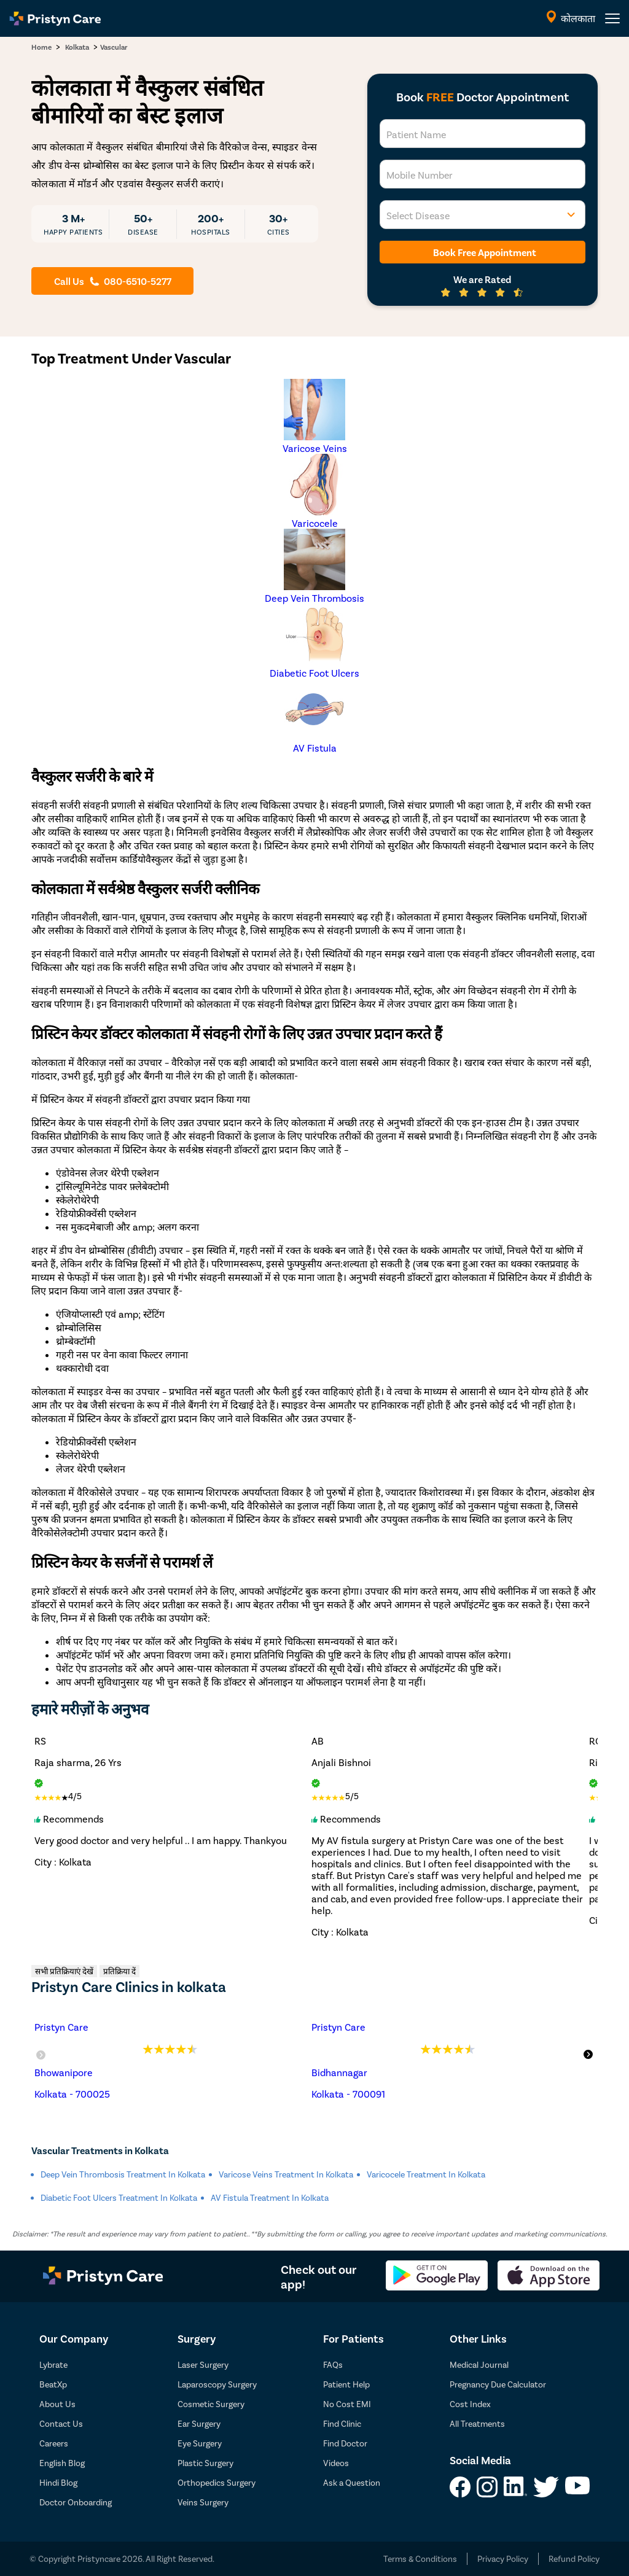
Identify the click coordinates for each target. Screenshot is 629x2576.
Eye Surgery (200, 2443)
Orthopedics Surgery (217, 2482)
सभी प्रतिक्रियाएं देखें (64, 1971)
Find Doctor (345, 2443)
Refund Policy (574, 2558)
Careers (53, 2443)
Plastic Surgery (205, 2462)
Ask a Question (351, 2482)
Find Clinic (342, 2423)
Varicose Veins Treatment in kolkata (286, 2174)
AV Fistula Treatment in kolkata (270, 2197)
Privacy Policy (502, 2558)
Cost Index (470, 2404)
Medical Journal (479, 2364)
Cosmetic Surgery (211, 2404)
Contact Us (61, 2423)
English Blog (62, 2462)
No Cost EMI (347, 2404)
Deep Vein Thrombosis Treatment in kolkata (123, 2174)
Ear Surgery (199, 2423)
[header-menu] (612, 18)
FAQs (333, 2364)
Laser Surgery (203, 2364)
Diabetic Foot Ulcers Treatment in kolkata (119, 2197)
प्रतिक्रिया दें (119, 1971)
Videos (336, 2462)
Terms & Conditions (420, 2558)
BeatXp (53, 2384)
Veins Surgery (203, 2502)
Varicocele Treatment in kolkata (426, 2174)
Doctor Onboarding (75, 2502)
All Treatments (477, 2423)
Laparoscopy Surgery (217, 2384)
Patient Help (346, 2384)
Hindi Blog (58, 2482)
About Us (57, 2404)
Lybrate (53, 2364)
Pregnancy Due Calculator (498, 2384)
